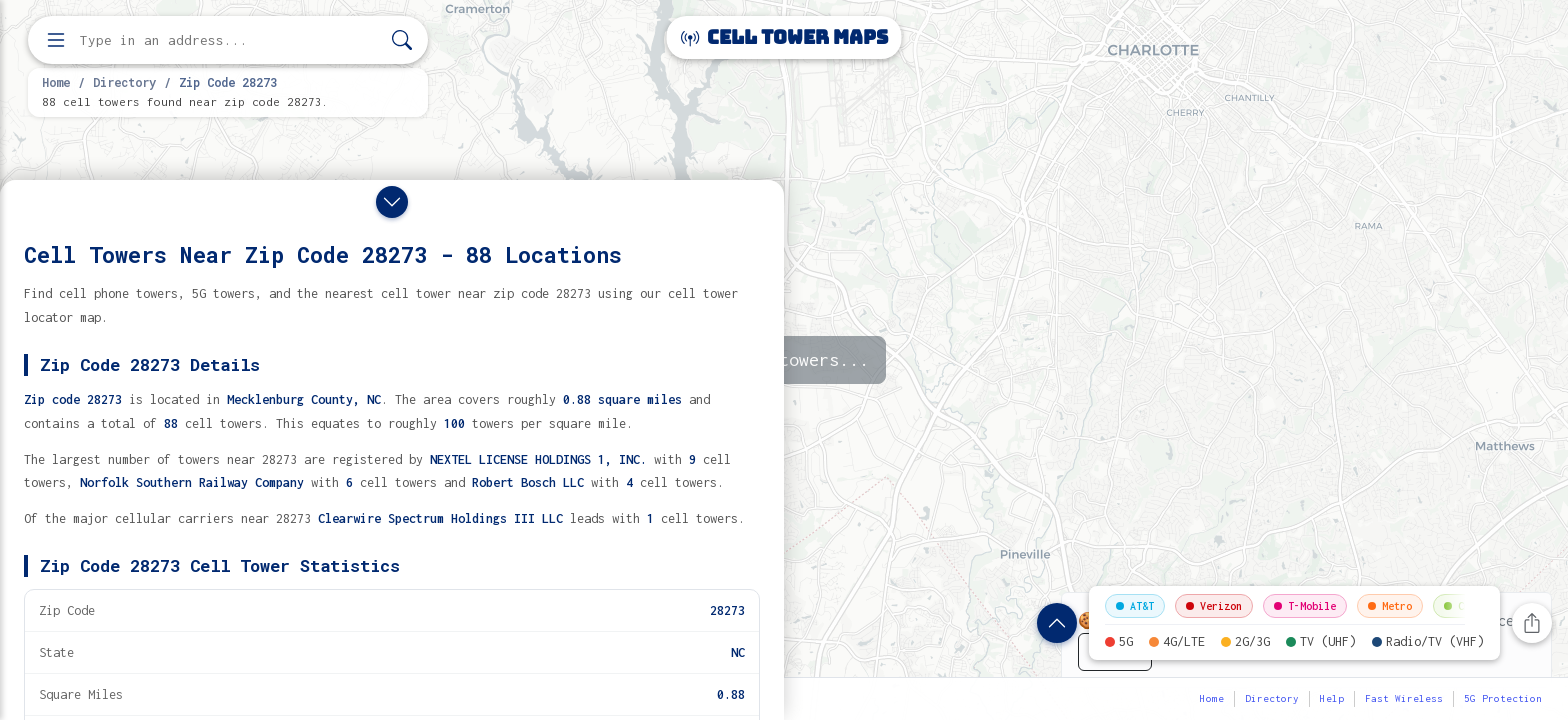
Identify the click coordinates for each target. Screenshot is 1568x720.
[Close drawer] (392, 202)
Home (56, 82)
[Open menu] (56, 40)
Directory (124, 82)
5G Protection (1503, 698)
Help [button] (1332, 698)
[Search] (402, 40)
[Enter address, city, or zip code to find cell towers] (230, 40)
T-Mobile (1305, 606)
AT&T (1135, 606)
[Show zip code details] (1057, 623)
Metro (1390, 606)
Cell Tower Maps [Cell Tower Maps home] (784, 37)
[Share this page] (1532, 623)
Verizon (1214, 606)
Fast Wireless (1404, 698)
